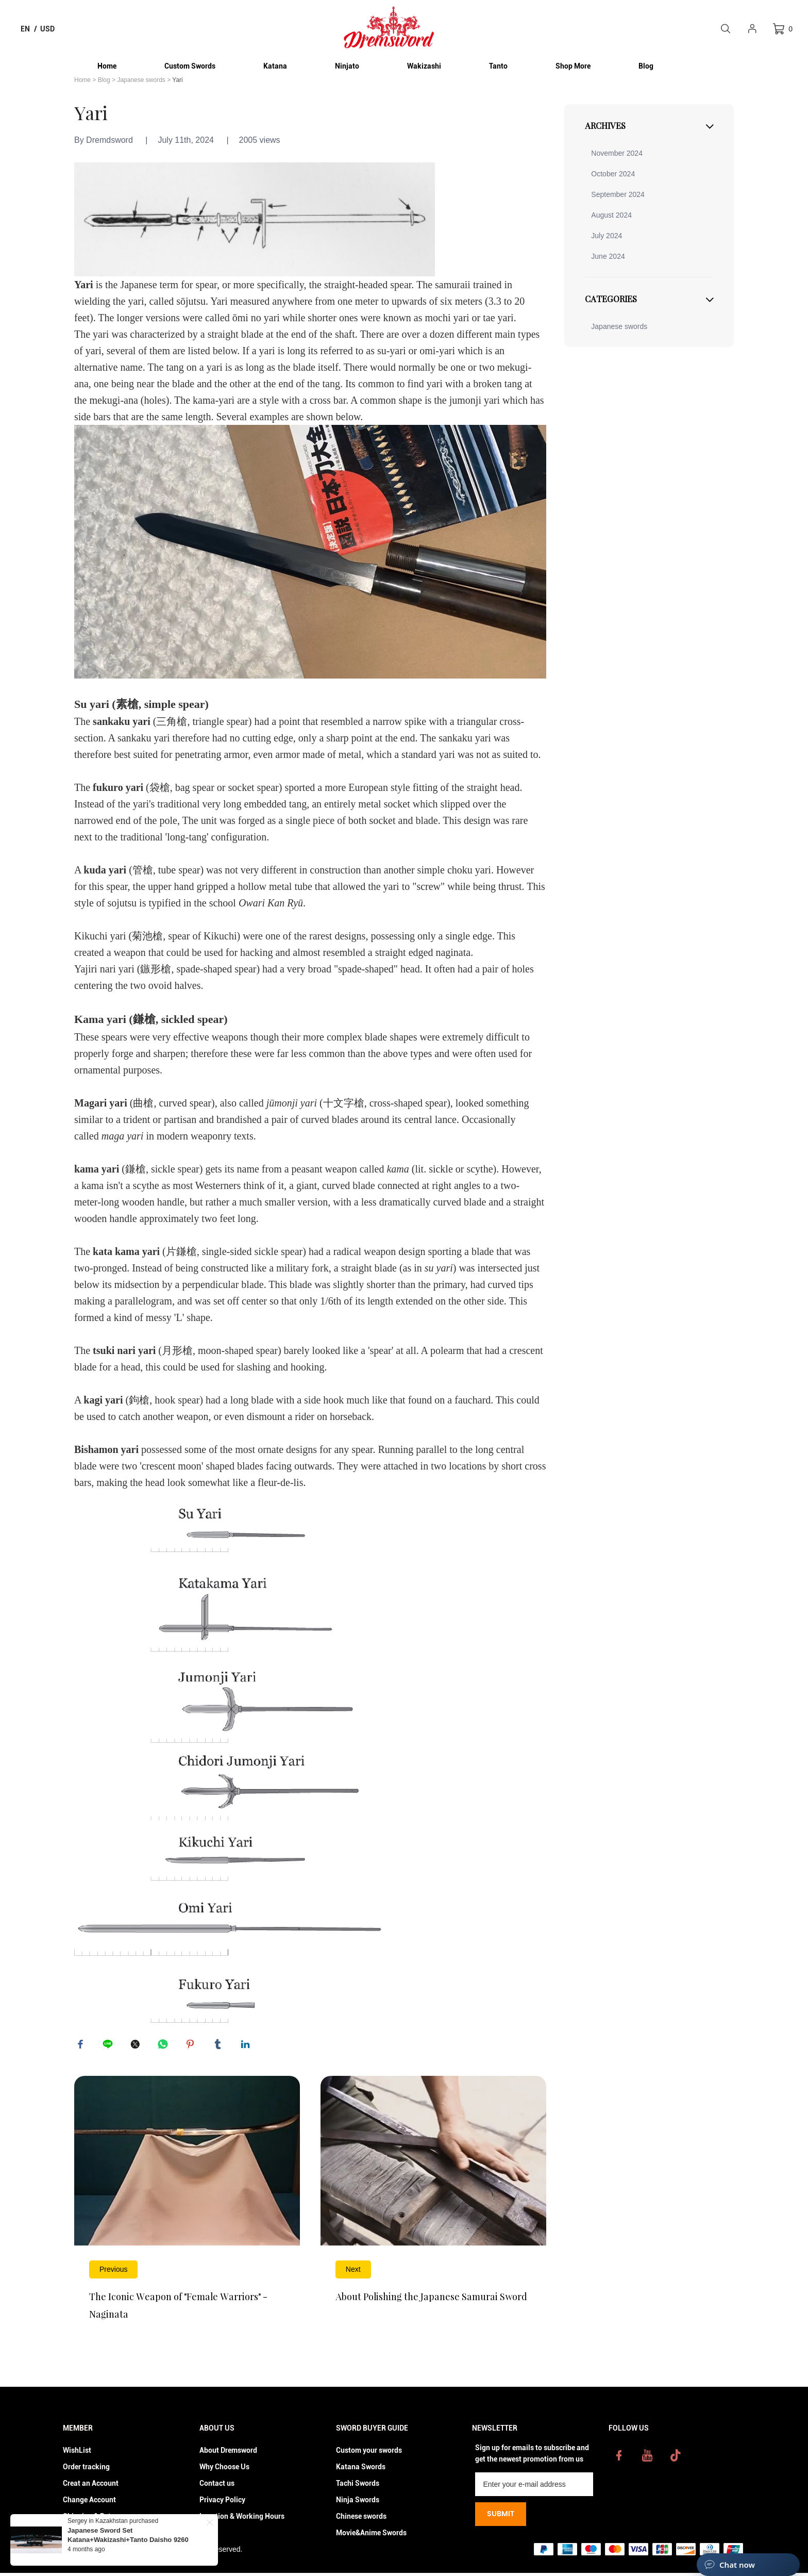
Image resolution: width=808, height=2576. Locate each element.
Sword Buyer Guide (372, 2431)
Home (82, 80)
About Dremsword (228, 2453)
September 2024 (618, 194)
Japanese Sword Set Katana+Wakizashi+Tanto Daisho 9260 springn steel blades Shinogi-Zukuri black (134, 2540)
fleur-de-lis (280, 1482)
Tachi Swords (357, 2486)
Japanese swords (141, 80)
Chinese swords (361, 2519)
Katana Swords (360, 2470)
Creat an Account (91, 2486)
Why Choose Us (224, 2470)
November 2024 (617, 153)
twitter (137, 2046)
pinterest (191, 2046)
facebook (82, 2046)
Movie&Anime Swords (371, 2536)
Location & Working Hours (241, 2519)
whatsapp (164, 2046)
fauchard (472, 1400)
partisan (180, 1119)
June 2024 (608, 256)
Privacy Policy (222, 2503)
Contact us (216, 2486)
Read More (187, 2211)
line (109, 2046)
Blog (104, 80)
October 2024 (613, 174)
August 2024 (611, 215)
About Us (216, 2431)
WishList (77, 2453)
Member (78, 2431)
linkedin (247, 2046)
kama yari (96, 1169)
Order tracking (86, 2470)
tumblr (219, 2046)
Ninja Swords (357, 2503)
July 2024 (606, 236)
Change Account (89, 2503)
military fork (302, 1268)
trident (136, 1119)
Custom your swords (369, 2453)
